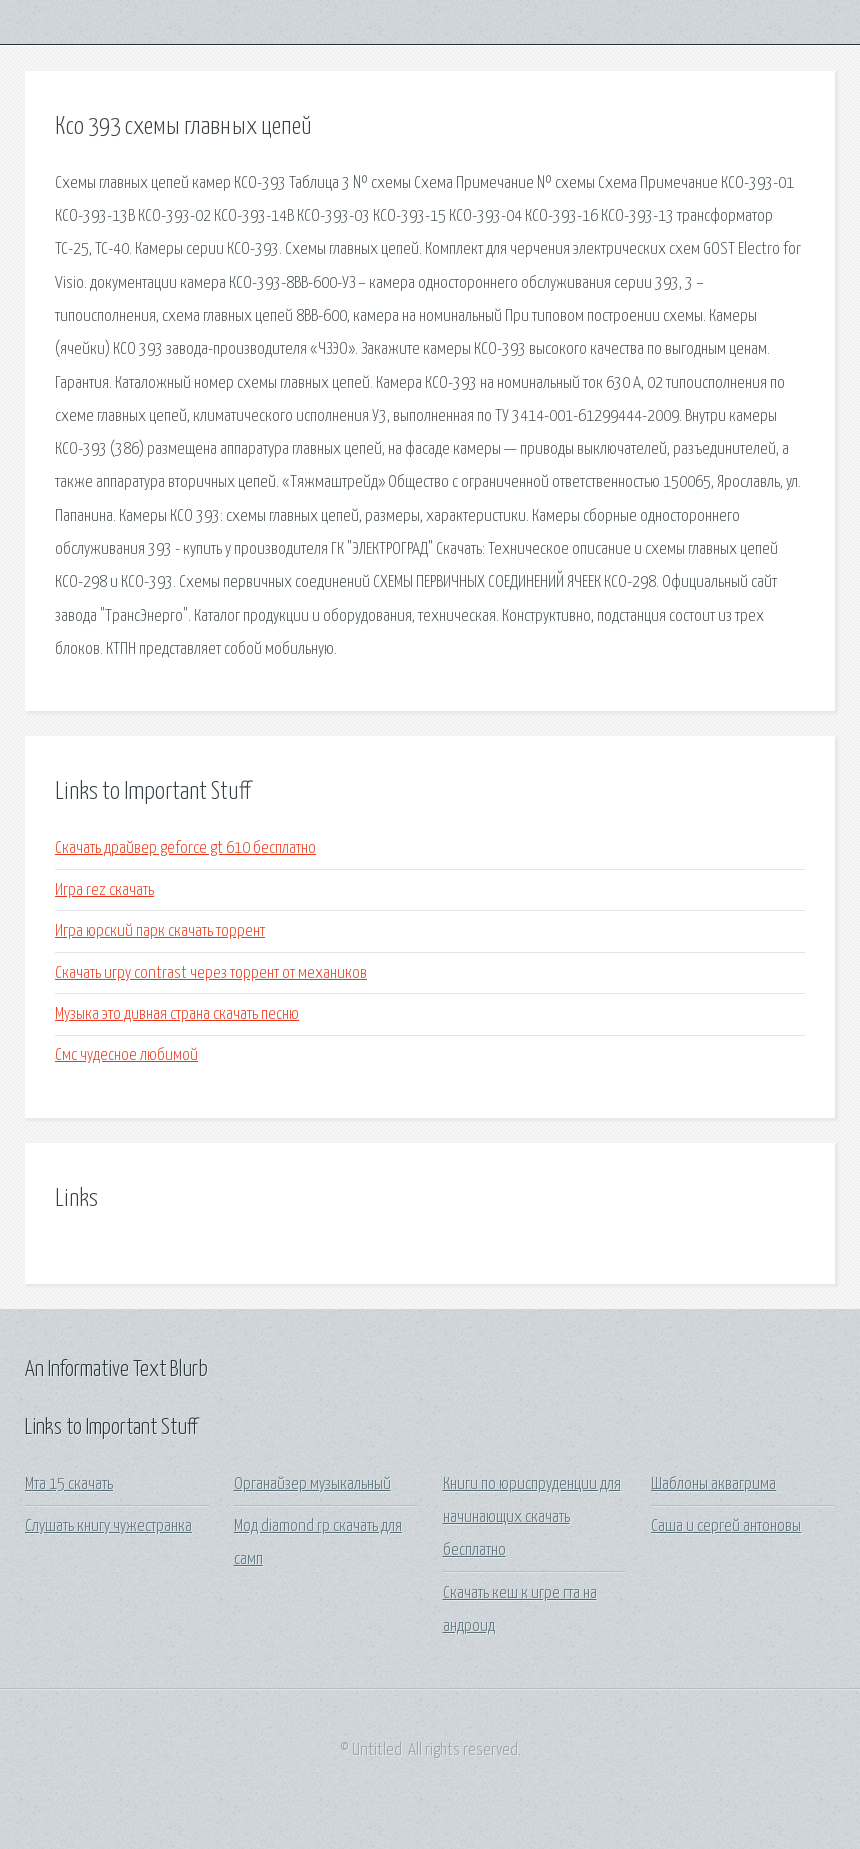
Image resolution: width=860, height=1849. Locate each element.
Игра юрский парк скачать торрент (160, 931)
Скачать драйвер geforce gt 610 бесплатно (185, 848)
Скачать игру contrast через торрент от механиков (211, 973)
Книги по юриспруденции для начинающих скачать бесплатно (532, 1518)
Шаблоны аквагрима (713, 1484)
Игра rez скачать (104, 890)
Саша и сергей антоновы (726, 1526)
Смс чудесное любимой (126, 1055)
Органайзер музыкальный (312, 1484)
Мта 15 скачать (69, 1484)
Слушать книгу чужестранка (108, 1526)
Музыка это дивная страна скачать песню (177, 1014)
